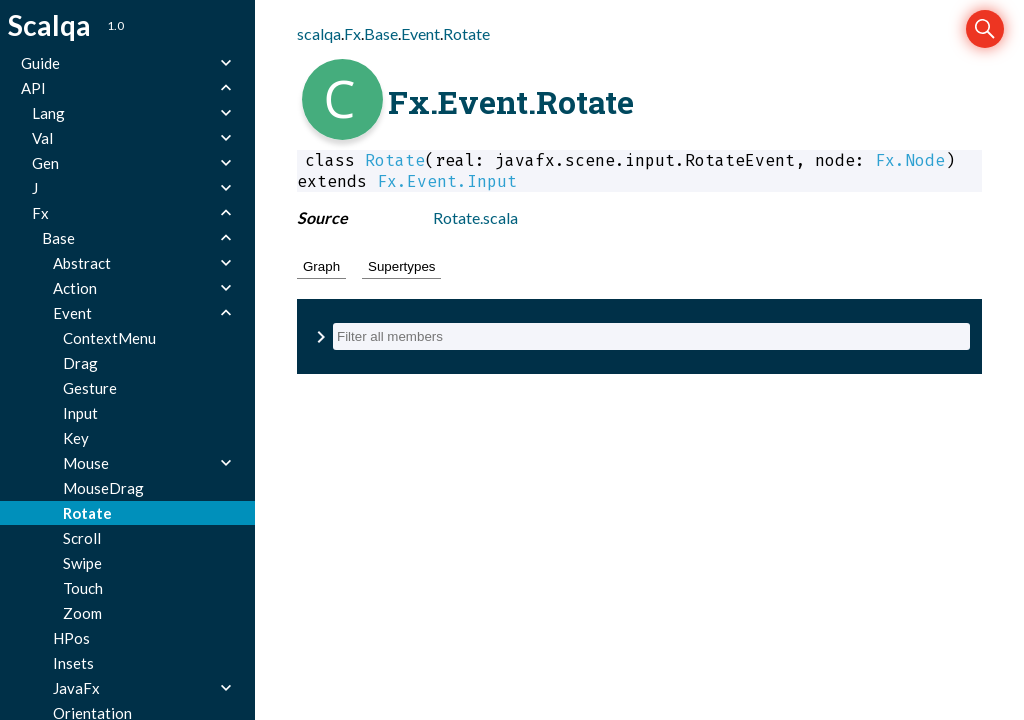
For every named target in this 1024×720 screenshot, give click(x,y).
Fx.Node (910, 160)
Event (420, 33)
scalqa (319, 33)
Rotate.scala (475, 217)
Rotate (466, 33)
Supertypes (401, 266)
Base (381, 33)
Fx (352, 33)
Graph (321, 266)
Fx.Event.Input (447, 181)
